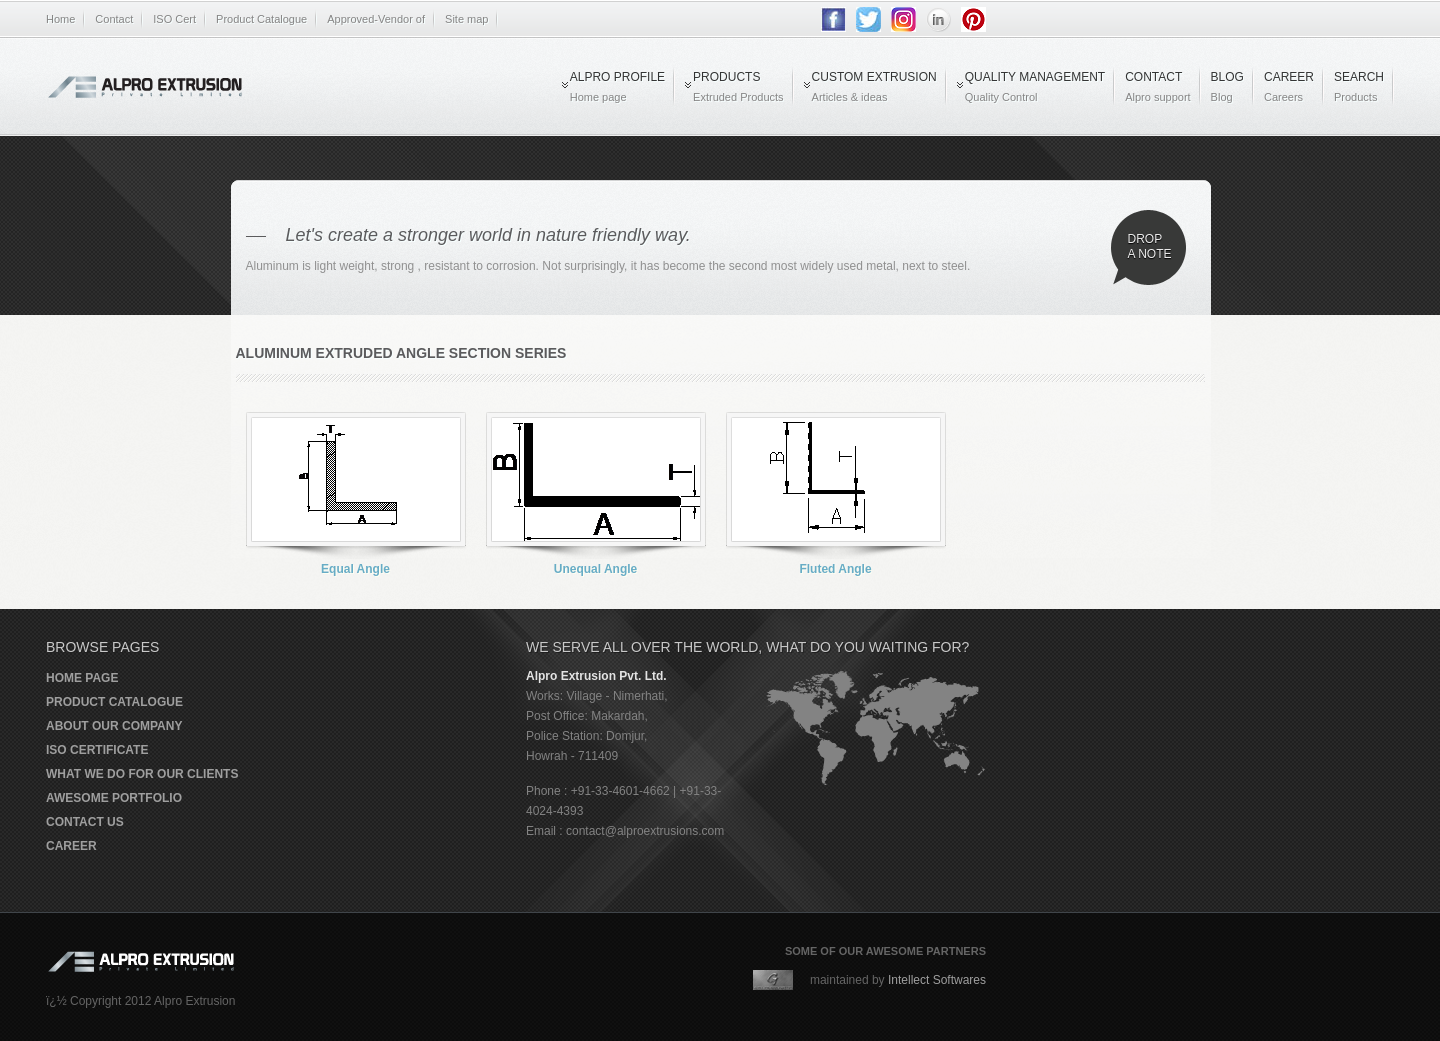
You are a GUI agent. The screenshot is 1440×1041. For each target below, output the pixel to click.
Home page (82, 678)
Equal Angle (355, 569)
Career (71, 846)
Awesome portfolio (114, 798)
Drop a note (1150, 246)
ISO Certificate (97, 750)
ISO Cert (174, 19)
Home (60, 19)
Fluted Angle (835, 569)
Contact (114, 19)
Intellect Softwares (937, 980)
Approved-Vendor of (376, 19)
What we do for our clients (142, 774)
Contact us (85, 822)
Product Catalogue (261, 19)
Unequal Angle (596, 569)
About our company (114, 726)
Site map (466, 19)
